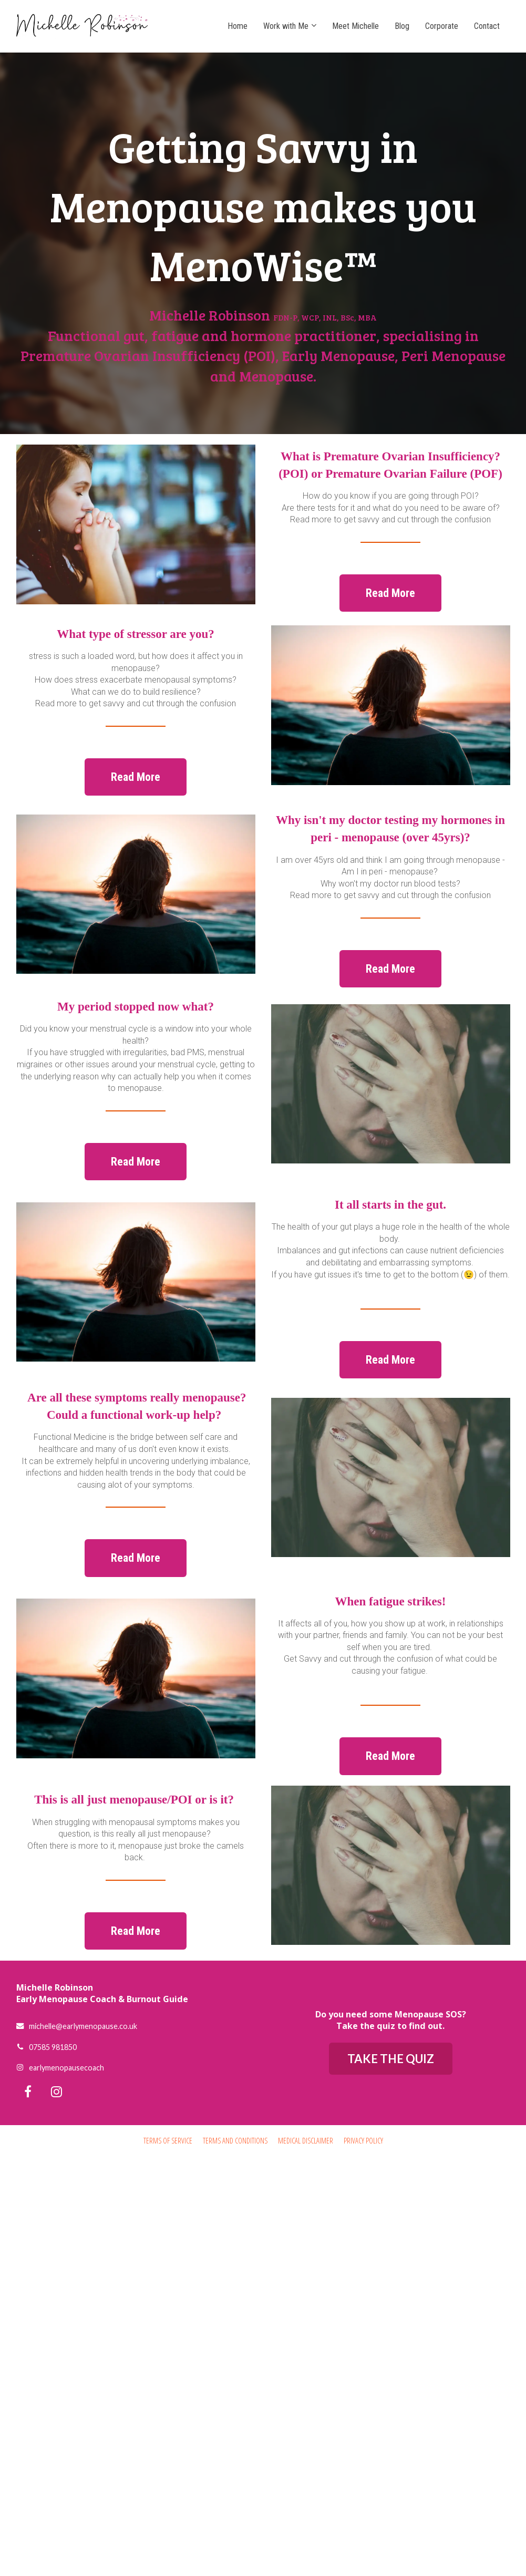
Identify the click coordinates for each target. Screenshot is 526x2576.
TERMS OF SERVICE (167, 2141)
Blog (402, 26)
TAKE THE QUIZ (390, 2059)
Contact (487, 26)
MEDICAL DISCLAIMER (305, 2141)
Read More (390, 593)
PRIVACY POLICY (363, 2141)
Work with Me (285, 26)
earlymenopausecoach (60, 2067)
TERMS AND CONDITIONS (235, 2141)
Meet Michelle (355, 26)
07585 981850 (46, 2047)
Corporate (441, 26)
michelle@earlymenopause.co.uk (76, 2026)
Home (237, 26)
